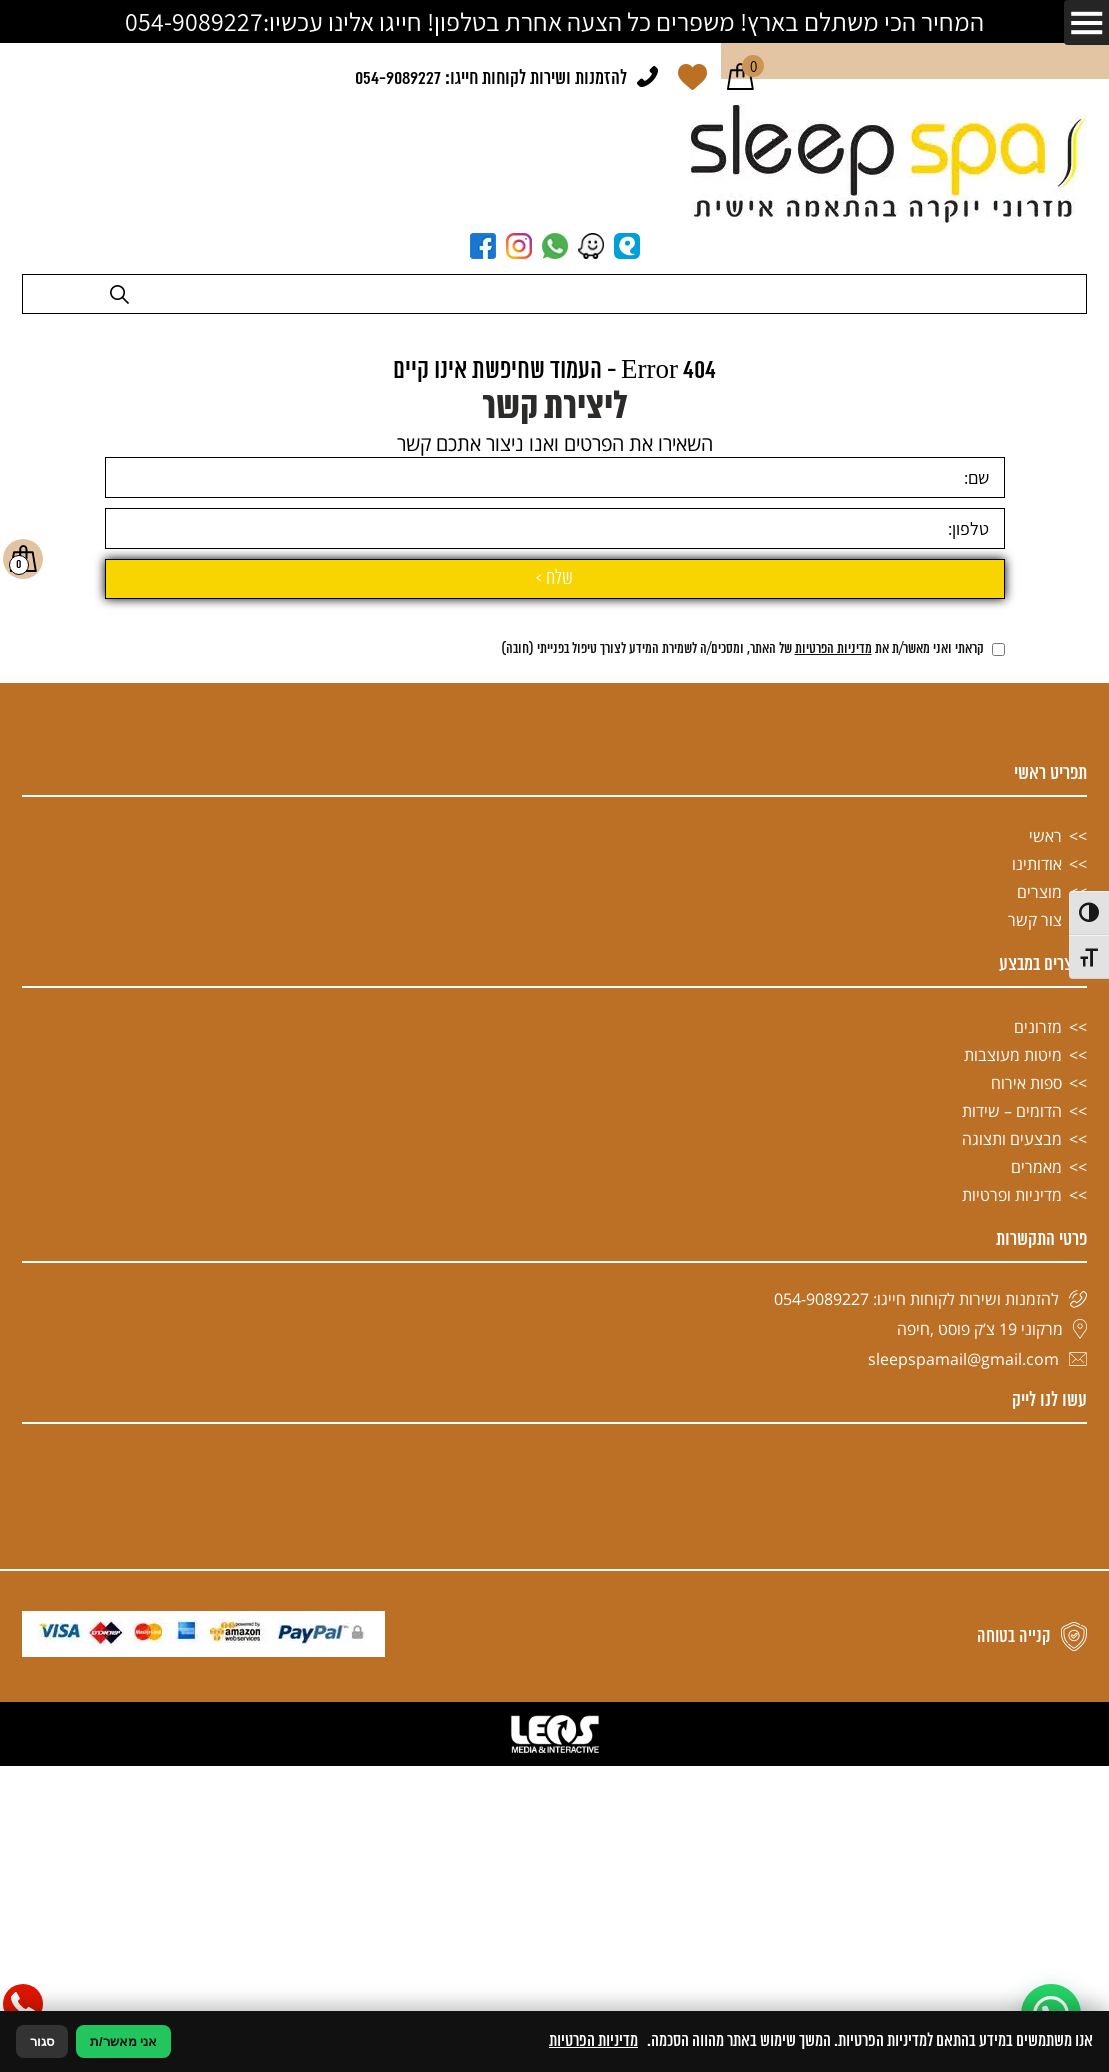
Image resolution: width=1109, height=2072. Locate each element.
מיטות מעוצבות (1013, 1475)
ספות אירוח (1026, 1503)
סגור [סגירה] (42, 2041)
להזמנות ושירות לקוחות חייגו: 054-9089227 (491, 79)
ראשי (1045, 1256)
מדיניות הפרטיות (833, 1069)
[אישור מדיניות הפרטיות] (998, 1069)
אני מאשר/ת (123, 2041)
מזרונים (1038, 1447)
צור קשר (1035, 1340)
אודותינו (1037, 1284)
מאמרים (1036, 1587)
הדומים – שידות (1012, 1531)
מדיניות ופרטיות (1012, 1615)
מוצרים (1039, 1312)
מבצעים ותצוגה (1012, 1559)
